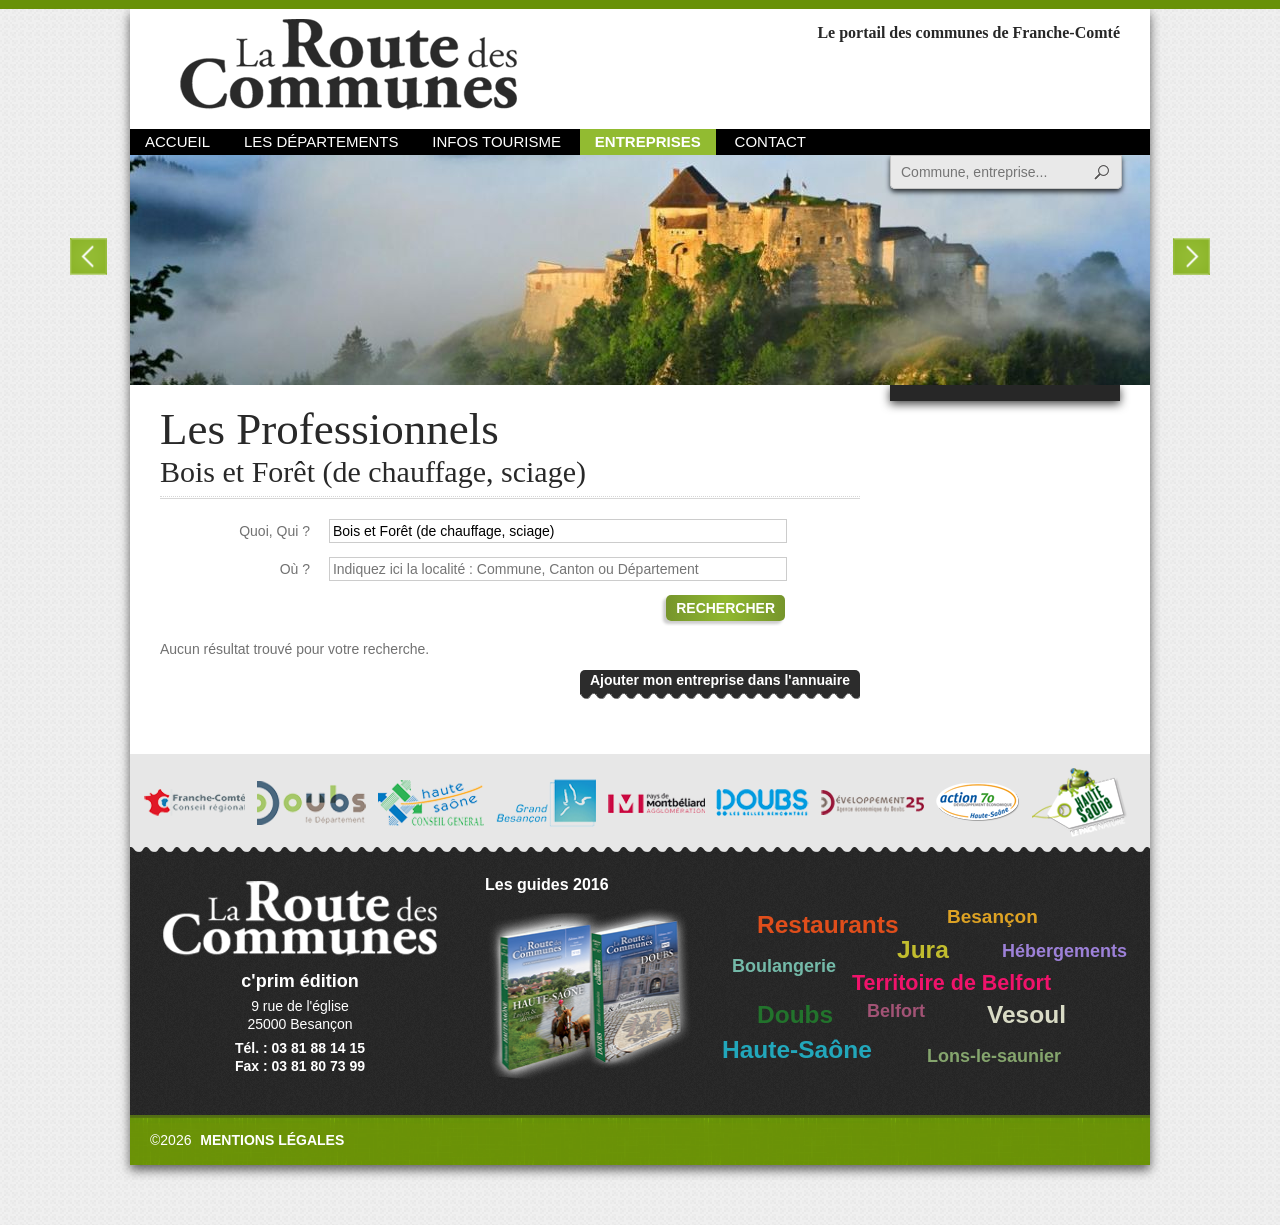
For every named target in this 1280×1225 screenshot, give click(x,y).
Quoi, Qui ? (274, 531)
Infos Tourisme (496, 141)
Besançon (992, 916)
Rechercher (725, 608)
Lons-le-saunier (994, 1056)
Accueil (177, 141)
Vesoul (1026, 1014)
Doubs (795, 1014)
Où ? (295, 569)
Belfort (896, 1011)
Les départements (321, 141)
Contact (770, 141)
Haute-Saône (797, 1049)
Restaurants (828, 924)
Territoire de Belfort (951, 983)
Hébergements (1064, 951)
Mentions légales (272, 1140)
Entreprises (648, 141)
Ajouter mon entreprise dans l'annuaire (720, 680)
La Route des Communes (348, 64)
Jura (923, 949)
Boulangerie (784, 966)
